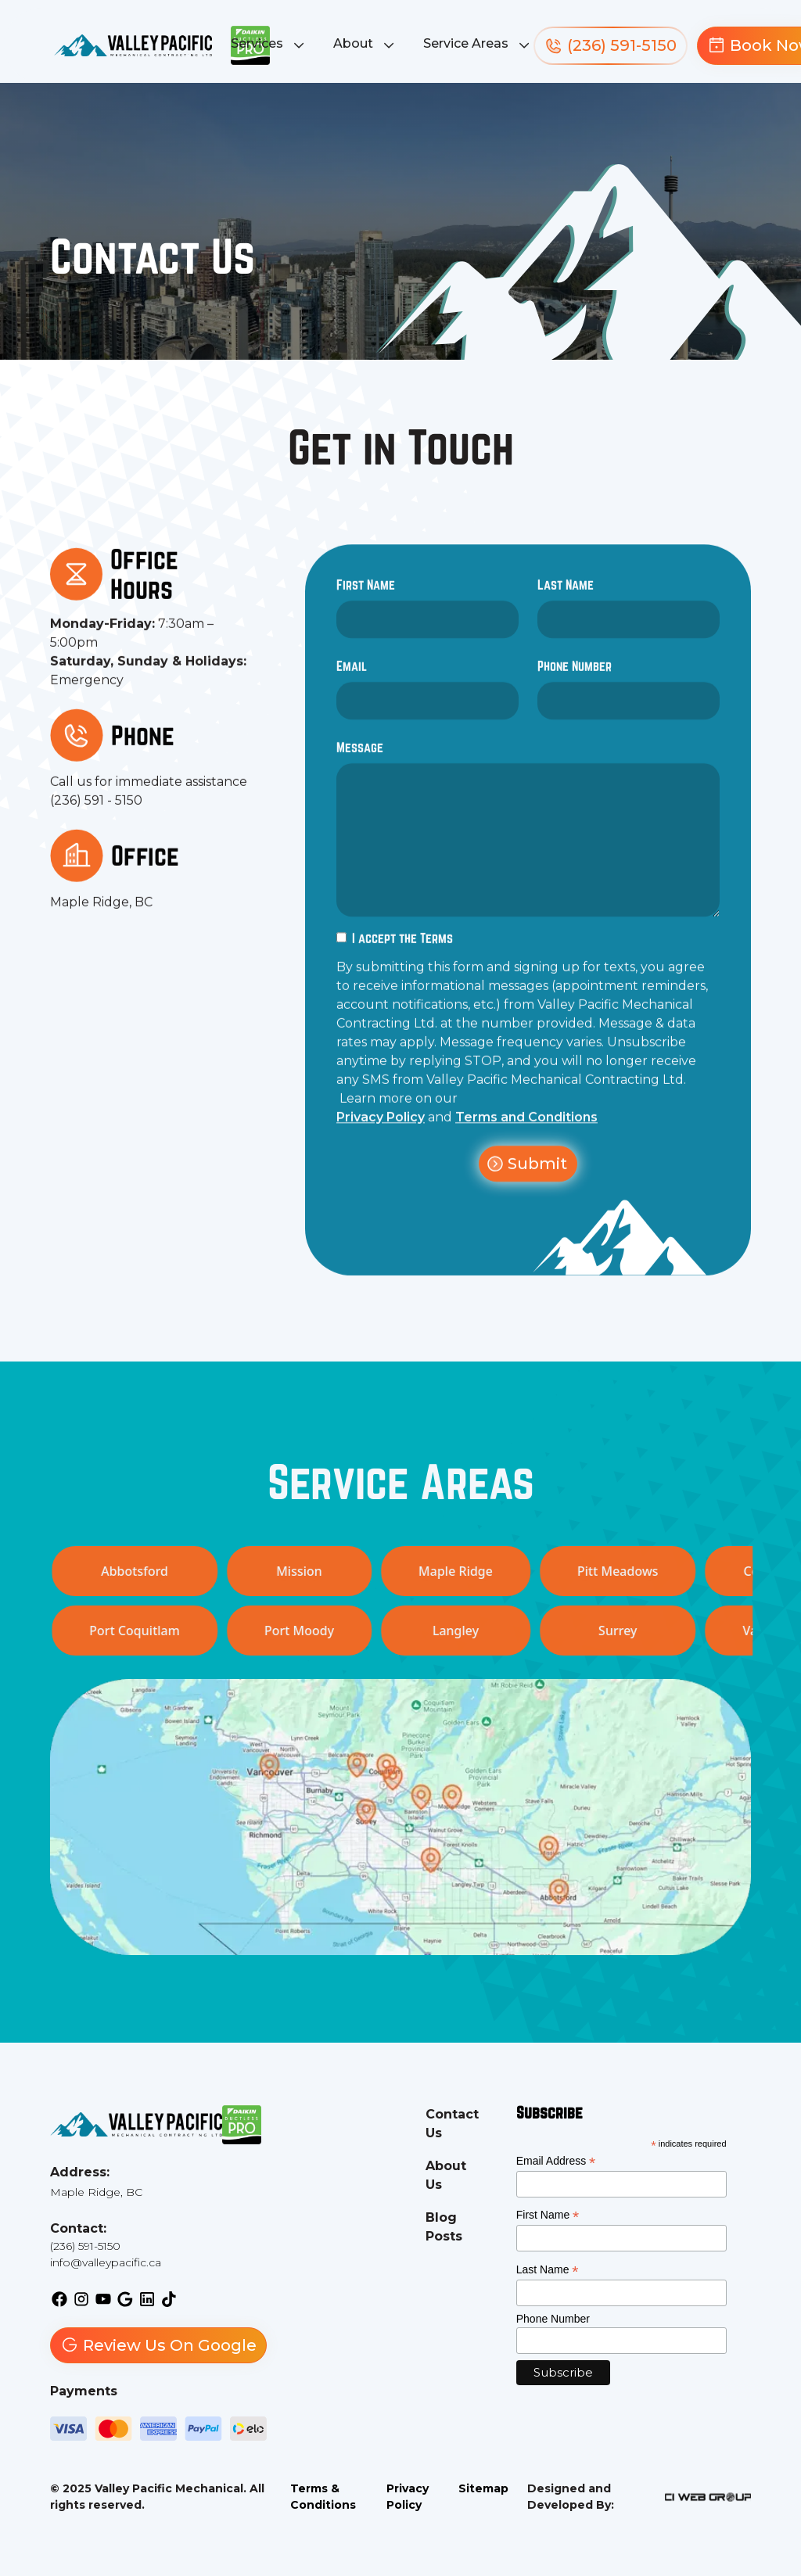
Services (257, 43)
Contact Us (452, 2123)
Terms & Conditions (323, 2496)
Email (351, 676)
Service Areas (465, 43)
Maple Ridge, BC (101, 913)
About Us (446, 2175)
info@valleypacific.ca (105, 2262)
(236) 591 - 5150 (96, 811)
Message (359, 758)
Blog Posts (444, 2227)
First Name (365, 595)
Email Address (556, 2161)
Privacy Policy (380, 1128)
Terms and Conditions (526, 1128)
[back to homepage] (133, 45)
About (353, 43)
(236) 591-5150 (85, 2246)
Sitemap (483, 2488)
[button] (269, 45)
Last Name (565, 595)
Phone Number (574, 676)
